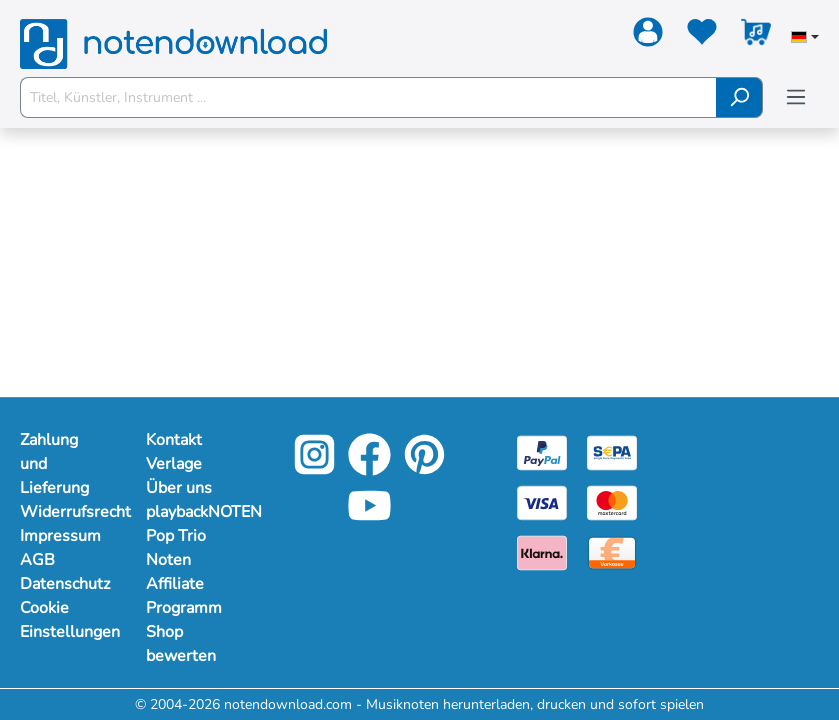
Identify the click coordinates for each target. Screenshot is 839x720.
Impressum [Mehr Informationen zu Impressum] (60, 536)
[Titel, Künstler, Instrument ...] (368, 97)
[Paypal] (542, 451)
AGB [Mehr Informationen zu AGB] (37, 560)
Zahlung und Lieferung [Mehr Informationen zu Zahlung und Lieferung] (54, 464)
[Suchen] (739, 97)
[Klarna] (542, 551)
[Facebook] (369, 468)
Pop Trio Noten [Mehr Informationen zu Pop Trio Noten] (176, 548)
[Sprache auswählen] (805, 39)
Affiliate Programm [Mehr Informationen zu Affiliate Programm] (184, 596)
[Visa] (542, 501)
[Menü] (796, 97)
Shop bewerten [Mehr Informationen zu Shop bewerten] (181, 644)
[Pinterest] (424, 468)
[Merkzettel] (702, 36)
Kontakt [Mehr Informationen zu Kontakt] (174, 440)
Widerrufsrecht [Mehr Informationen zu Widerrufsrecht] (63, 512)
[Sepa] (612, 451)
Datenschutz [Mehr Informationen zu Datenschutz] (63, 584)
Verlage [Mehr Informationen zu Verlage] (174, 464)
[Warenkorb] (756, 36)
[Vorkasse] (612, 551)
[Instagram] (314, 468)
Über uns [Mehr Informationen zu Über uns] (179, 488)
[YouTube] (369, 519)
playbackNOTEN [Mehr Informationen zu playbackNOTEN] (189, 512)
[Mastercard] (612, 501)
